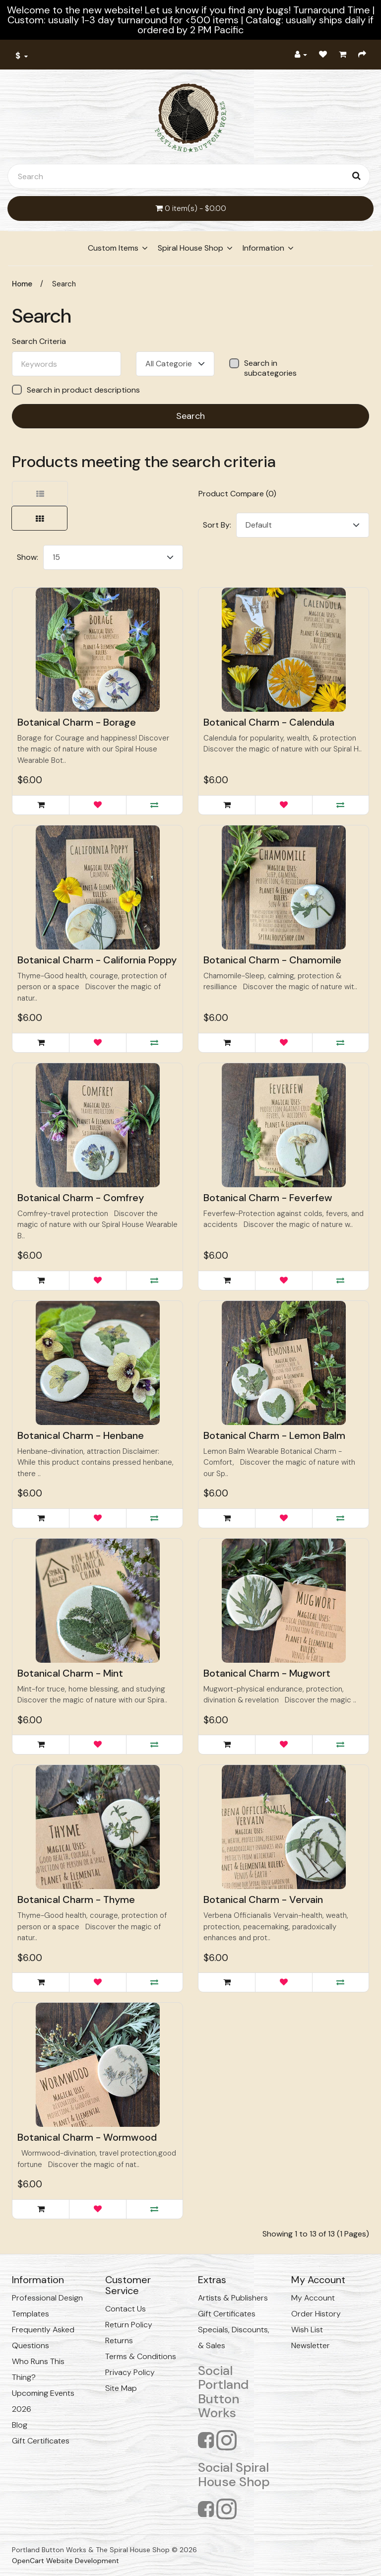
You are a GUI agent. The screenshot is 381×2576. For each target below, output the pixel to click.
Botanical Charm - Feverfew (267, 1197)
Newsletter (310, 2345)
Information (263, 248)
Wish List (307, 2329)
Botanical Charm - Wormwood (87, 2137)
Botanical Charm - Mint (70, 1673)
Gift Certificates (40, 2441)
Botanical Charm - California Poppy (97, 959)
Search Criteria (39, 341)
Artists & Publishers (233, 2298)
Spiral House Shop (190, 248)
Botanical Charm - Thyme (76, 1899)
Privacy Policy (130, 2372)
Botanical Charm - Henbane (80, 1435)
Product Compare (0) (237, 493)
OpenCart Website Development (65, 2560)
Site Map (121, 2388)
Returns (119, 2340)
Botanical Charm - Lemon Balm (274, 1435)
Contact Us (125, 2309)
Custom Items (113, 248)
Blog (19, 2425)
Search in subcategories (263, 368)
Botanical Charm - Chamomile (272, 959)
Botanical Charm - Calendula (268, 722)
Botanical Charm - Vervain (263, 1899)
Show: (27, 557)
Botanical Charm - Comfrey (80, 1197)
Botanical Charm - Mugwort (266, 1673)
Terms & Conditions (140, 2356)
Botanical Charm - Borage (76, 722)
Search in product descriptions (76, 390)
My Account (313, 2298)
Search (64, 284)
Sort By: (217, 525)
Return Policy (128, 2324)
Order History (316, 2313)
